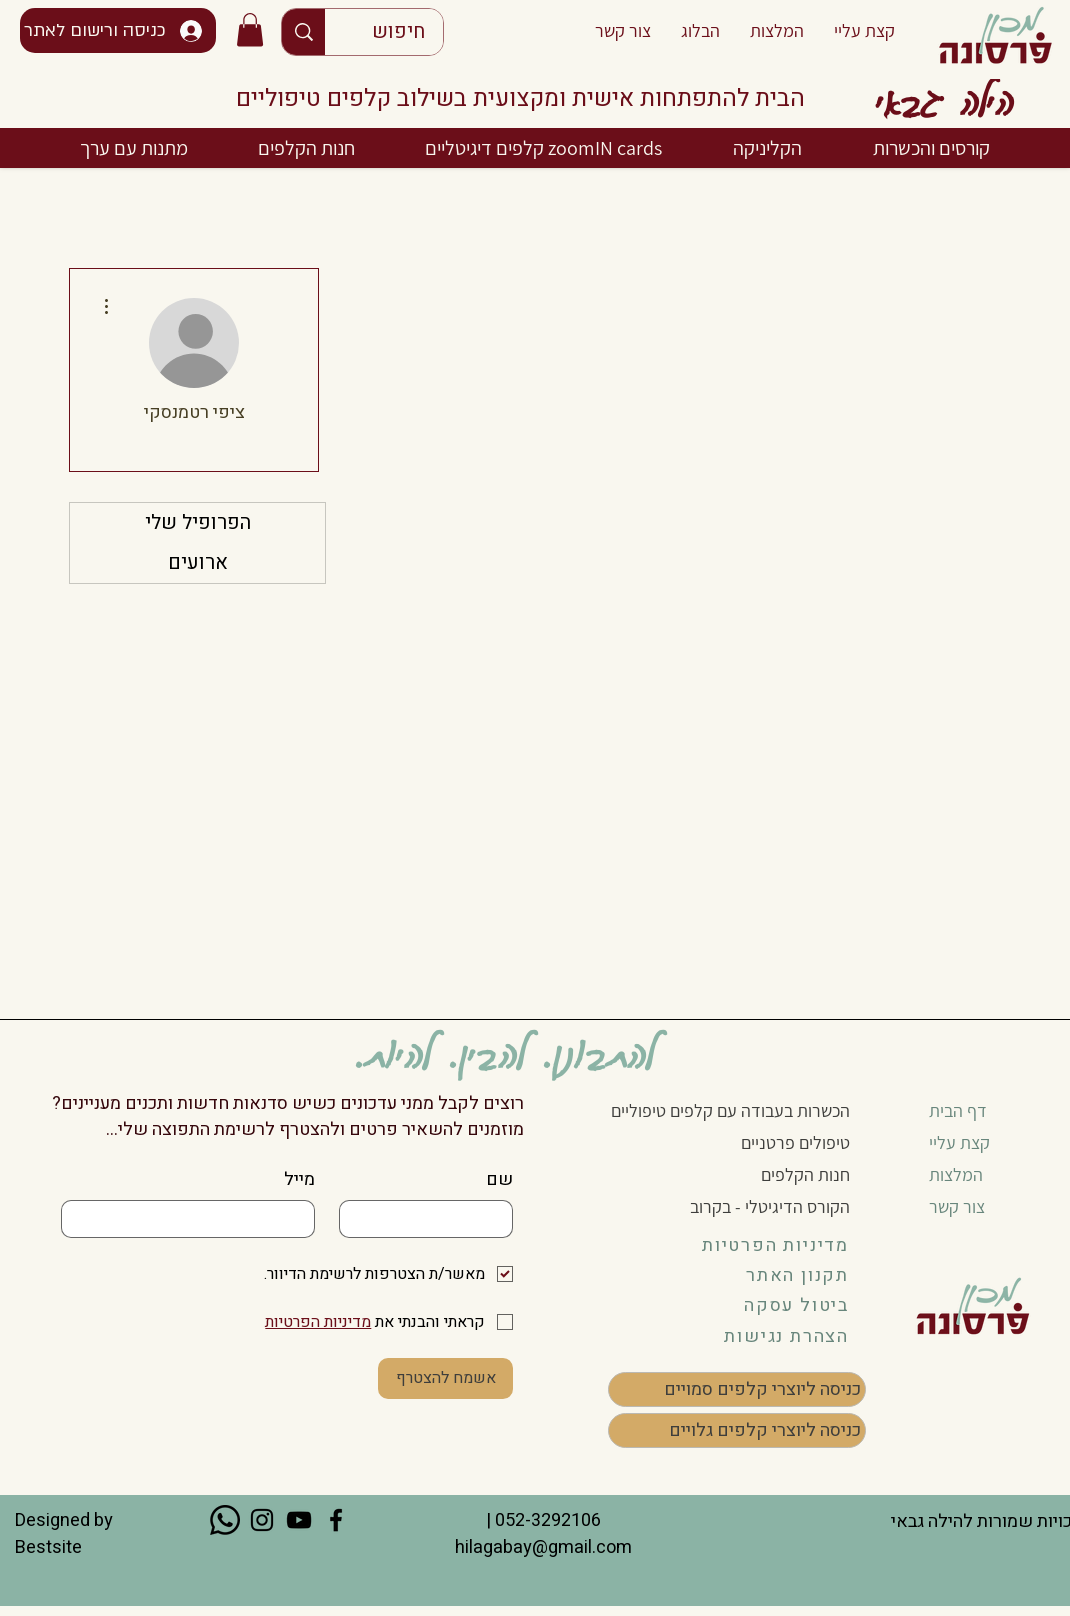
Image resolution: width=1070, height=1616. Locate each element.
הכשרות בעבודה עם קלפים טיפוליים (730, 1110)
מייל (299, 1179)
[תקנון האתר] (770, 1275)
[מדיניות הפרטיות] (770, 1245)
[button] (250, 29)
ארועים (198, 562)
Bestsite (48, 1547)
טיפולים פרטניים (795, 1142)
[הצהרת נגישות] (770, 1336)
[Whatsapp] (225, 1520)
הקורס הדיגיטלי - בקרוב (770, 1206)
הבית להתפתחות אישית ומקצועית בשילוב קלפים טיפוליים (520, 98)
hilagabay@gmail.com (541, 1547)
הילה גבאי (944, 100)
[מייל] (194, 1219)
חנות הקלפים (805, 1174)
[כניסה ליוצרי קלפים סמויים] (737, 1389)
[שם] (432, 1219)
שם (499, 1179)
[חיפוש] (399, 32)
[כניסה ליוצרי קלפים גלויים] (737, 1430)
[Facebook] (336, 1520)
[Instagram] (262, 1520)
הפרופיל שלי (198, 522)
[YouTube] (299, 1520)
